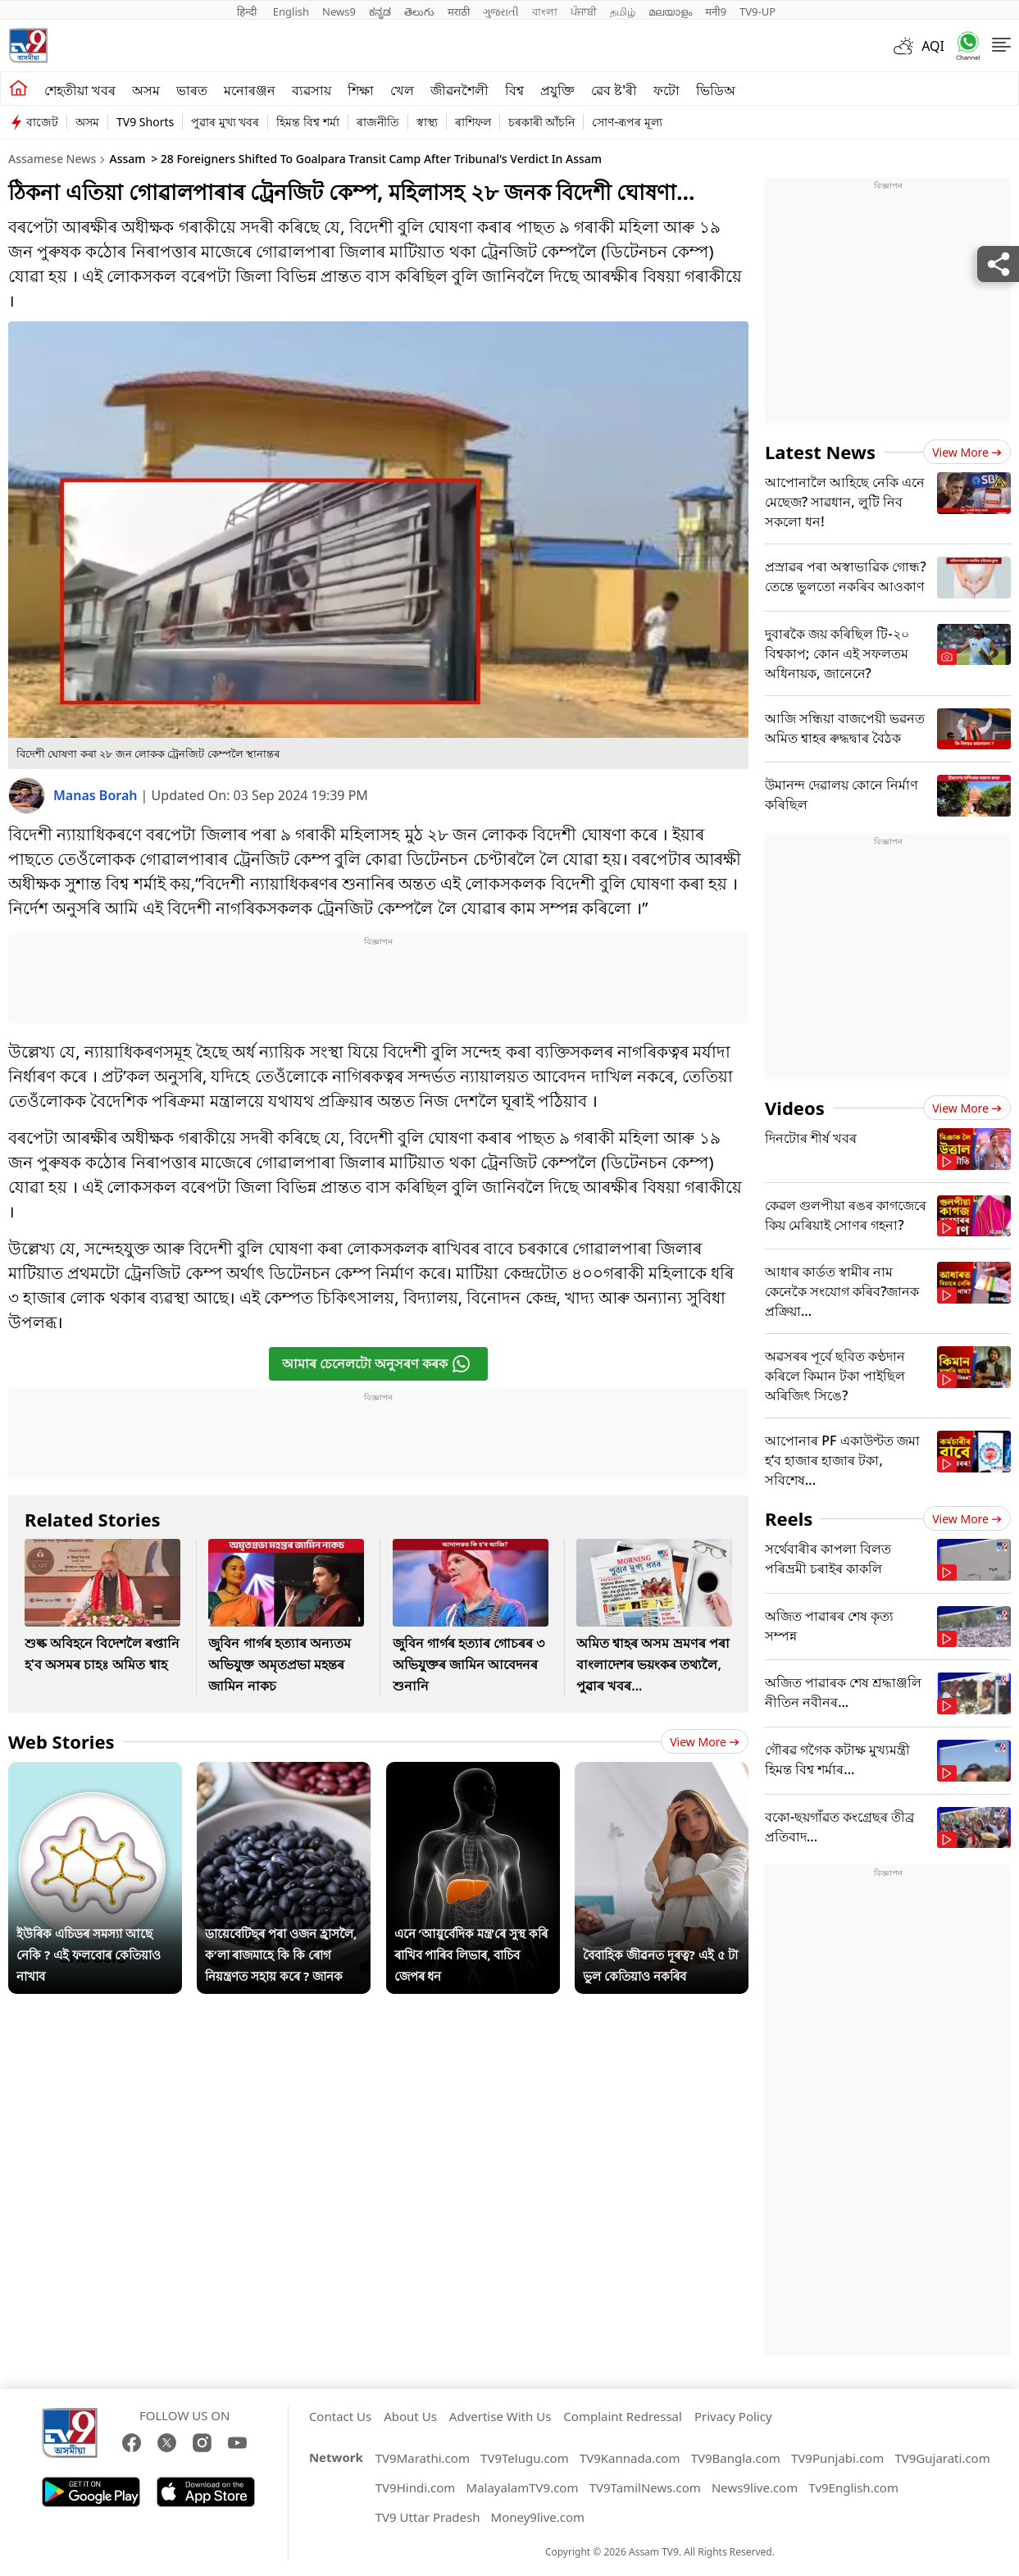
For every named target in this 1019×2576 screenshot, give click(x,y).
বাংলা (544, 11)
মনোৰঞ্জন (249, 90)
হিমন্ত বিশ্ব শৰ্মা (307, 122)
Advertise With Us (500, 2416)
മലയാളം (670, 11)
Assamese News (52, 158)
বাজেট (42, 122)
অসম (146, 90)
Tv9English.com (853, 2487)
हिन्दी (248, 11)
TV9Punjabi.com (837, 2458)
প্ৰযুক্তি (557, 90)
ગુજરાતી (501, 11)
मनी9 (715, 11)
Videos (795, 1107)
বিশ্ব (514, 90)
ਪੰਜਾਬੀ (584, 11)
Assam (127, 158)
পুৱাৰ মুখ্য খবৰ (225, 122)
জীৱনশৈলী (459, 90)
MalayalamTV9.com (522, 2487)
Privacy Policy (733, 2416)
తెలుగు (419, 11)
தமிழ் (622, 11)
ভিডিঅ (715, 90)
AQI (932, 46)
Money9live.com (538, 2517)
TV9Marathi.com (422, 2458)
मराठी (459, 11)
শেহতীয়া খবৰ (80, 90)
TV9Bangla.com (735, 2458)
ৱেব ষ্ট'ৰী (614, 90)
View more (704, 1742)
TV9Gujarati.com (941, 2458)
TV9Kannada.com (630, 2458)
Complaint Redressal (622, 2416)
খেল (402, 90)
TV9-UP (757, 11)
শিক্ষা (361, 90)
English (291, 11)
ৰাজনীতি (378, 122)
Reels (788, 1518)
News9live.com (755, 2487)
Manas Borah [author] (97, 795)
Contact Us (340, 2416)
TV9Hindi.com (415, 2487)
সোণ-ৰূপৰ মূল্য (627, 122)
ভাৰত (191, 90)
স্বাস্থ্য (427, 122)
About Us (410, 2416)
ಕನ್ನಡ (380, 11)
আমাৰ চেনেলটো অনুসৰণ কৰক (376, 1364)
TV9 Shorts (145, 122)
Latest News (820, 451)
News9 (339, 11)
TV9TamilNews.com (645, 2487)
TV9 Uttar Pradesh (427, 2517)
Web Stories (61, 1741)
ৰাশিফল (473, 122)
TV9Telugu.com (524, 2458)
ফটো (666, 90)
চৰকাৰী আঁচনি (541, 122)
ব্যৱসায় (311, 90)
